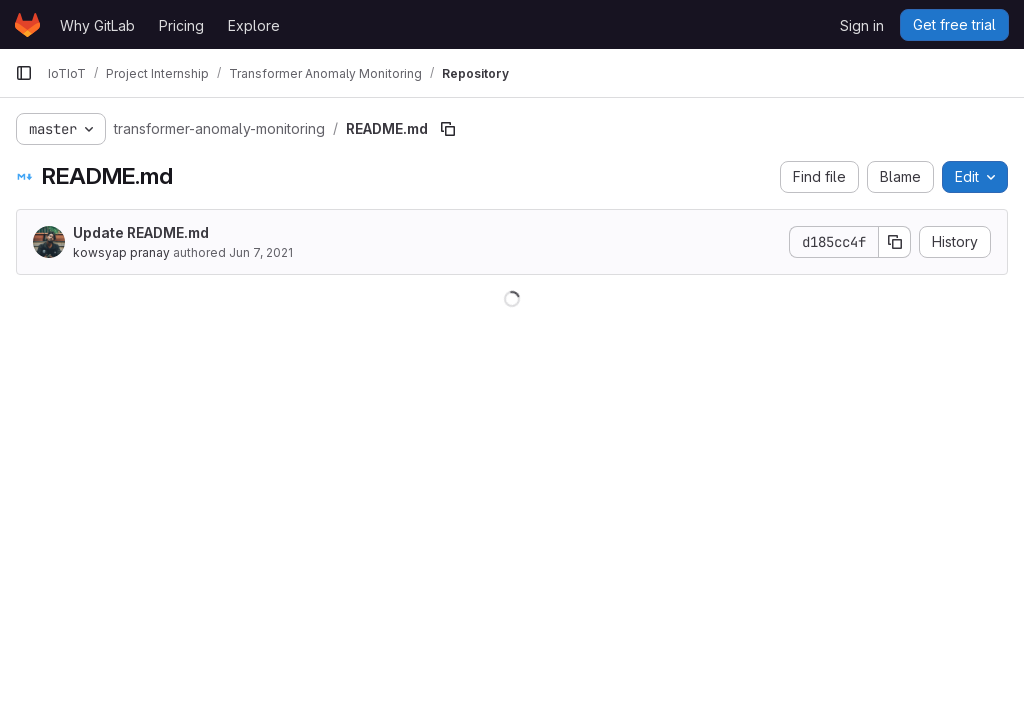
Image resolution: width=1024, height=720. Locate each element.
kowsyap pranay (121, 252)
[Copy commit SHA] (895, 242)
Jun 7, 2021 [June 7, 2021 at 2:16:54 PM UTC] (261, 252)
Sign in (862, 25)
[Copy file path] (448, 129)
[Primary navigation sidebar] (24, 73)
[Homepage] (27, 25)
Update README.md (141, 232)
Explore (254, 25)
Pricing (181, 25)
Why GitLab (97, 25)
